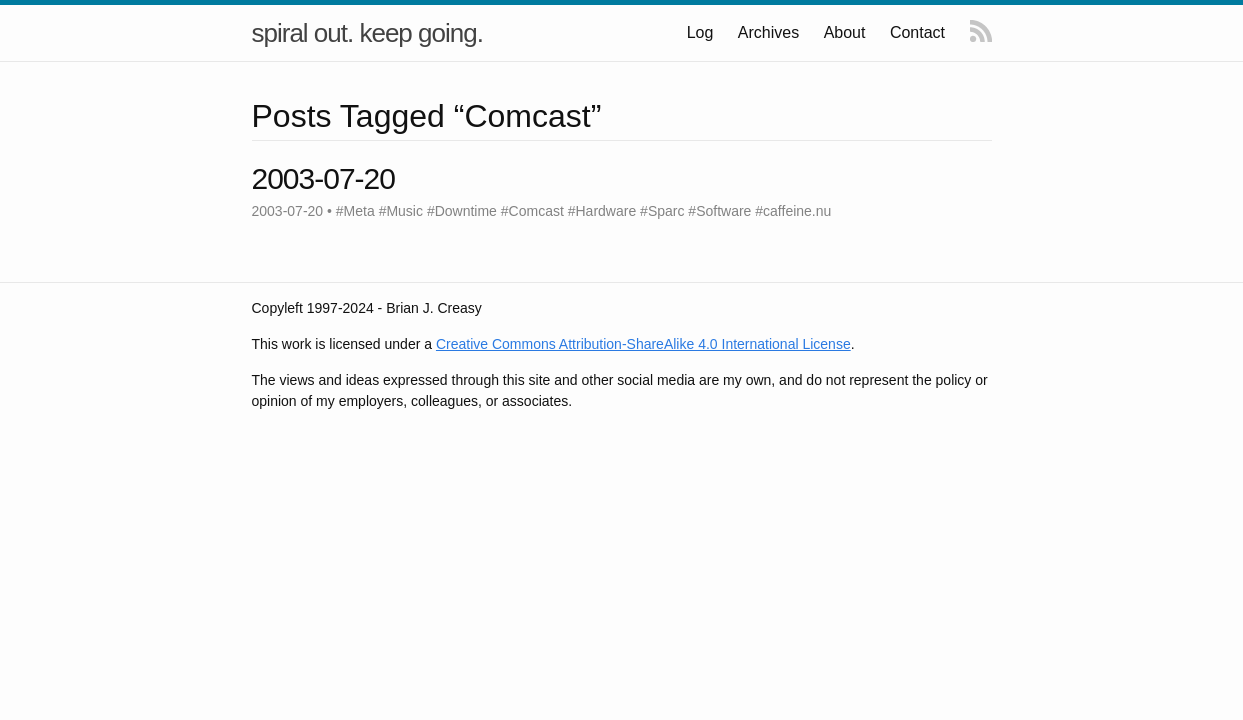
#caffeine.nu (793, 211)
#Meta (355, 211)
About (845, 32)
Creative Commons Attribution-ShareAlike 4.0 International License (643, 344)
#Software (719, 211)
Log (701, 32)
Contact (917, 32)
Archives (769, 32)
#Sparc (662, 211)
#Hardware (602, 211)
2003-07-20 (323, 178)
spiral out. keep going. (367, 33)
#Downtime (462, 211)
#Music (401, 211)
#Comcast (532, 211)
